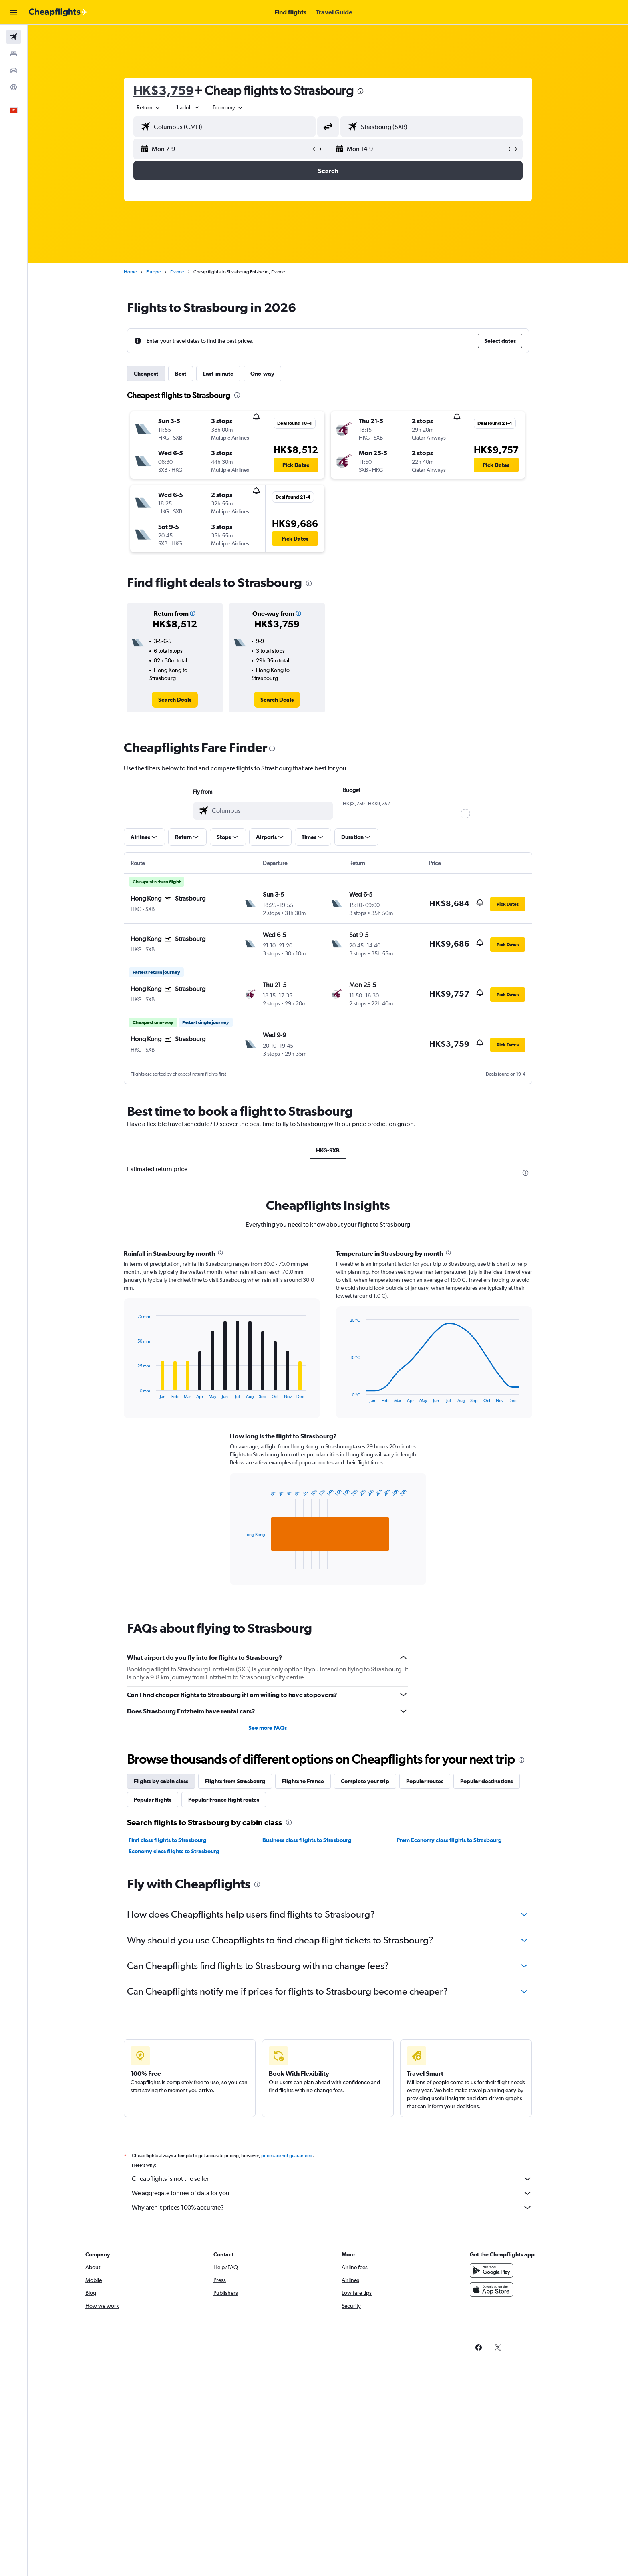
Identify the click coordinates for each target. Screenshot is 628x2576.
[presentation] (360, 91)
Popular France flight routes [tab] (223, 1799)
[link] (175, 700)
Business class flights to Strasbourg (307, 1840)
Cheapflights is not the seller (332, 2179)
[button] (13, 12)
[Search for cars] (13, 70)
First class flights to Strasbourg (168, 1840)
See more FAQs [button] (267, 1728)
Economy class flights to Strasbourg (174, 1851)
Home (130, 272)
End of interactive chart (133, 1392)
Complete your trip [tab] (365, 1781)
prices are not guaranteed (286, 2155)
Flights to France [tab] (303, 1781)
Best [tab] (180, 373)
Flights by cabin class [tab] (161, 1781)
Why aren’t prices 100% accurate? (332, 2207)
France (177, 272)
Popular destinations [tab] (486, 1781)
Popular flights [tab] (152, 1799)
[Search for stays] (13, 54)
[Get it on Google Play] (491, 2270)
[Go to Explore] (13, 87)
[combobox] (149, 107)
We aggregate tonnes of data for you (332, 2193)
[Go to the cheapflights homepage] (58, 12)
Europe (153, 272)
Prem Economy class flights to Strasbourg (449, 1840)
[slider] (465, 813)
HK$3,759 (163, 90)
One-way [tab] (262, 373)
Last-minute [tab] (218, 373)
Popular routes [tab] (424, 1781)
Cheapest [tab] (146, 373)
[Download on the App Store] (491, 2289)
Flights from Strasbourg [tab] (235, 1781)
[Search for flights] (13, 37)
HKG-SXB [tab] (328, 1150)
